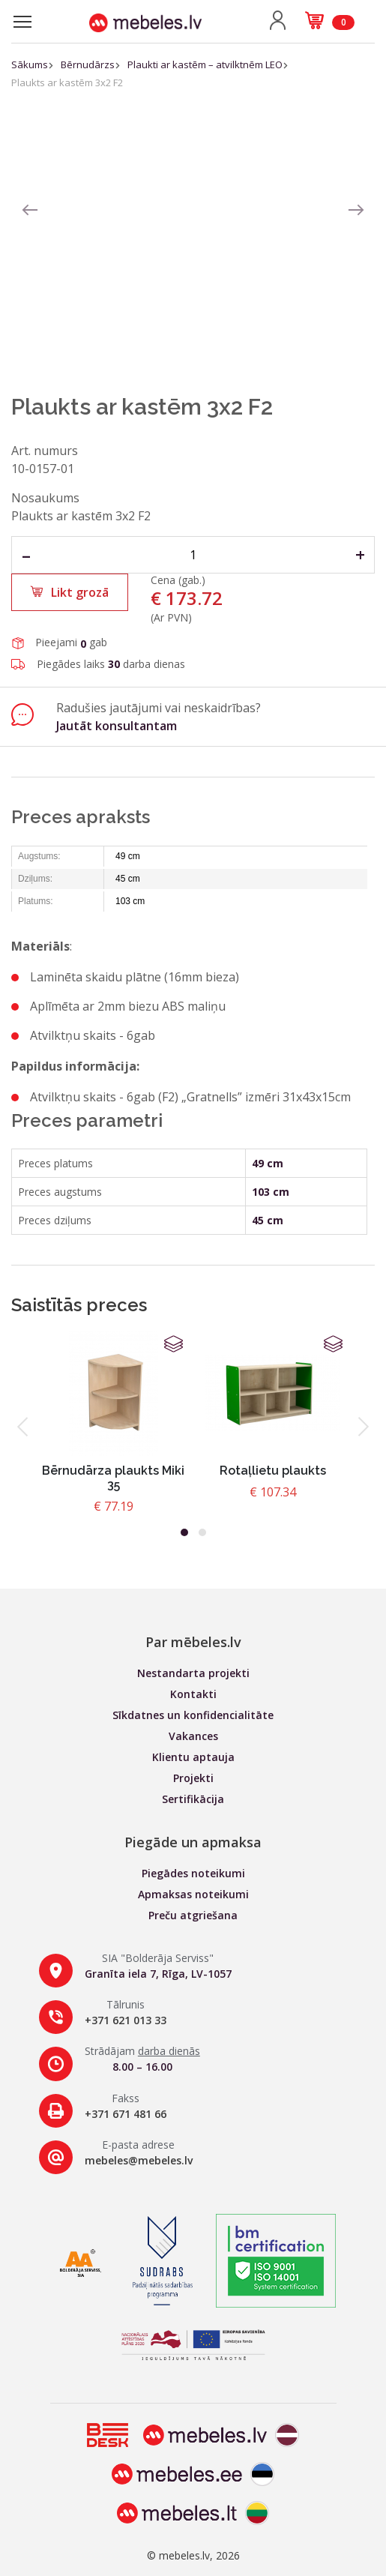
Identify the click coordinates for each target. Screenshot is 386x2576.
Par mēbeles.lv (193, 1642)
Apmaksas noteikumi (193, 1894)
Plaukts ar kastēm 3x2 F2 (67, 82)
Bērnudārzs (88, 64)
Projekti (193, 1778)
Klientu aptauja (193, 1757)
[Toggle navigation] (22, 21)
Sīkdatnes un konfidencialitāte (193, 1715)
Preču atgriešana (193, 1915)
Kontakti (193, 1694)
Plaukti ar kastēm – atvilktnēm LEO (205, 64)
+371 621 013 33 (125, 2020)
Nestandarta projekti (193, 1673)
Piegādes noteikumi (193, 1873)
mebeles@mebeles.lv (139, 2160)
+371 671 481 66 (125, 2114)
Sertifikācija (193, 1799)
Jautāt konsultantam (116, 725)
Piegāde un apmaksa (193, 1842)
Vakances (193, 1736)
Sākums (29, 64)
